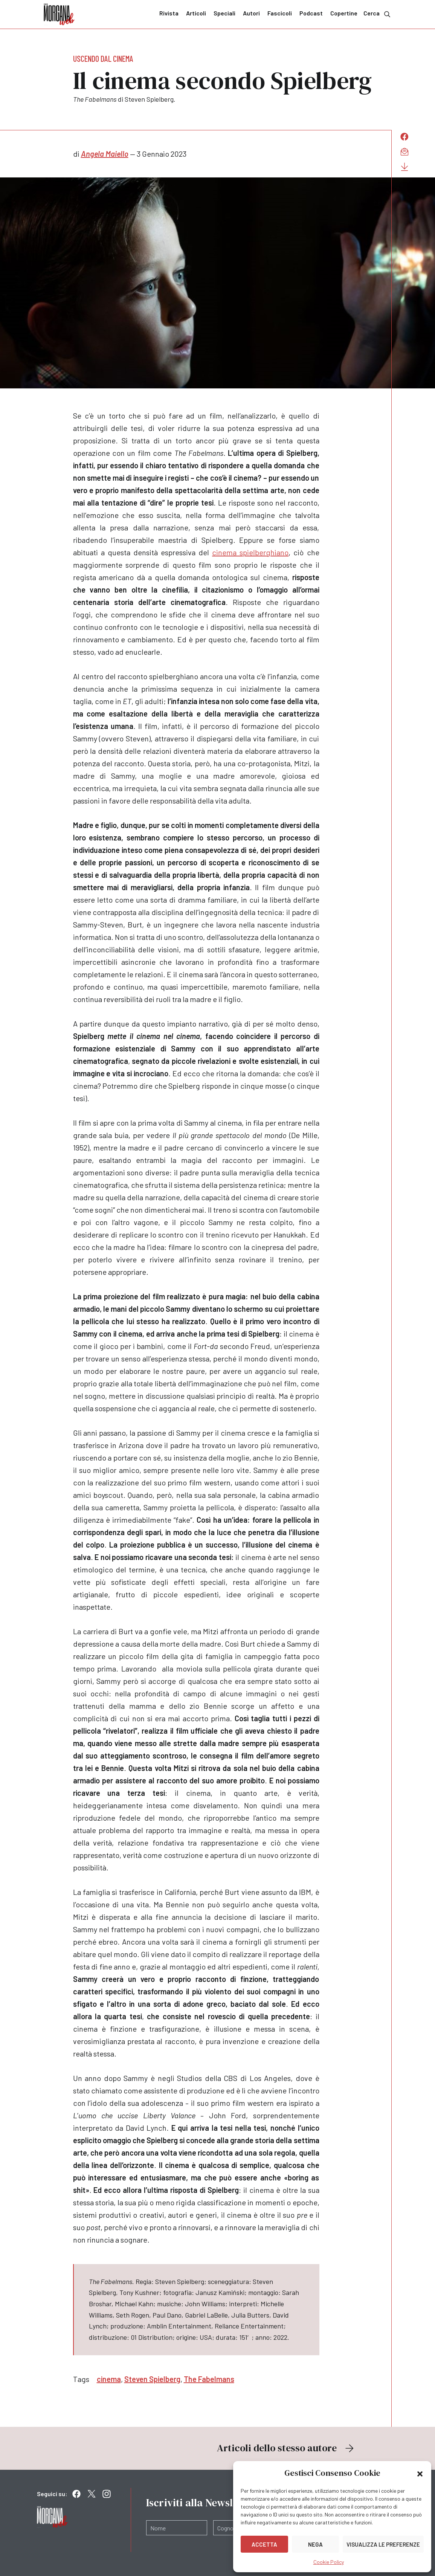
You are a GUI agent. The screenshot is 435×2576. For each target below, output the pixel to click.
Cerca (377, 13)
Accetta (264, 2544)
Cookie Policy (328, 2562)
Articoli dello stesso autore (286, 2448)
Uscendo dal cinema (103, 58)
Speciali (224, 13)
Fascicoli (279, 13)
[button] (420, 2473)
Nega (315, 2544)
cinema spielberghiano (250, 552)
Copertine (343, 13)
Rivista (169, 13)
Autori (251, 13)
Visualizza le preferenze (383, 2544)
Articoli (196, 13)
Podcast (311, 13)
